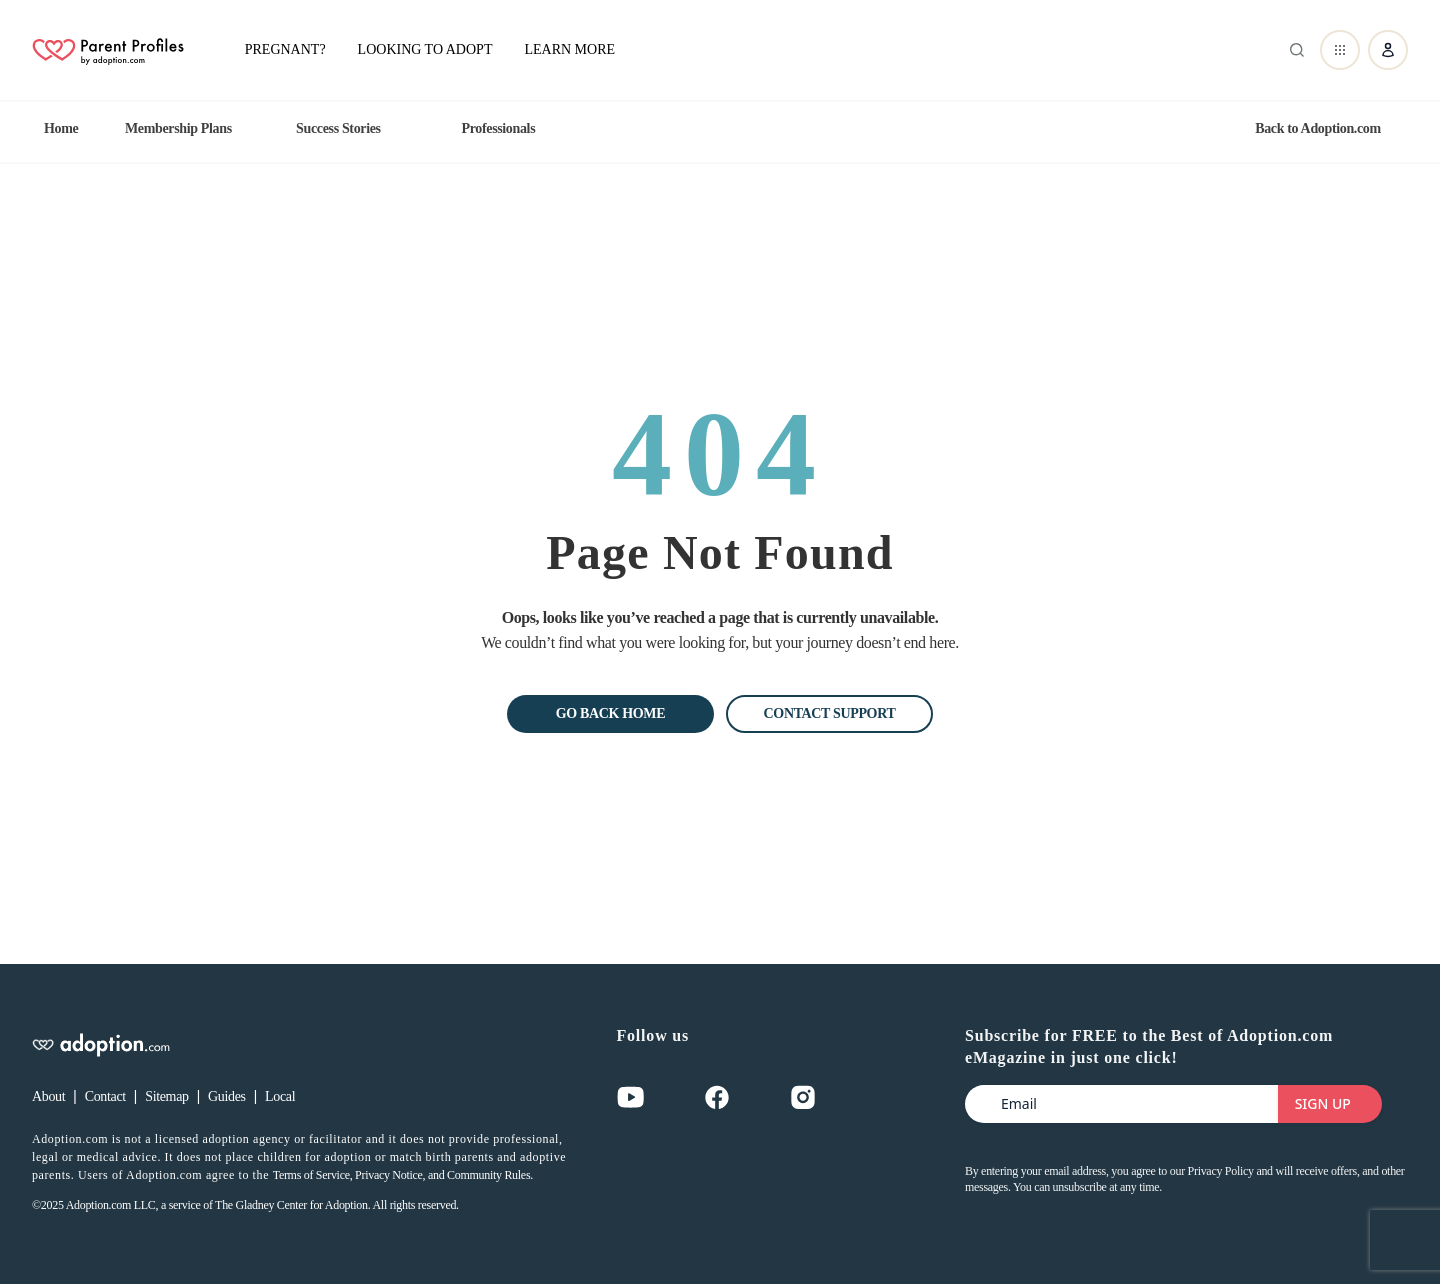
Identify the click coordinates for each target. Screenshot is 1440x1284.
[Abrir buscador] (1293, 50)
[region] (720, 129)
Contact (105, 1096)
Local (280, 1096)
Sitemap (166, 1096)
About (48, 1096)
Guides (227, 1096)
